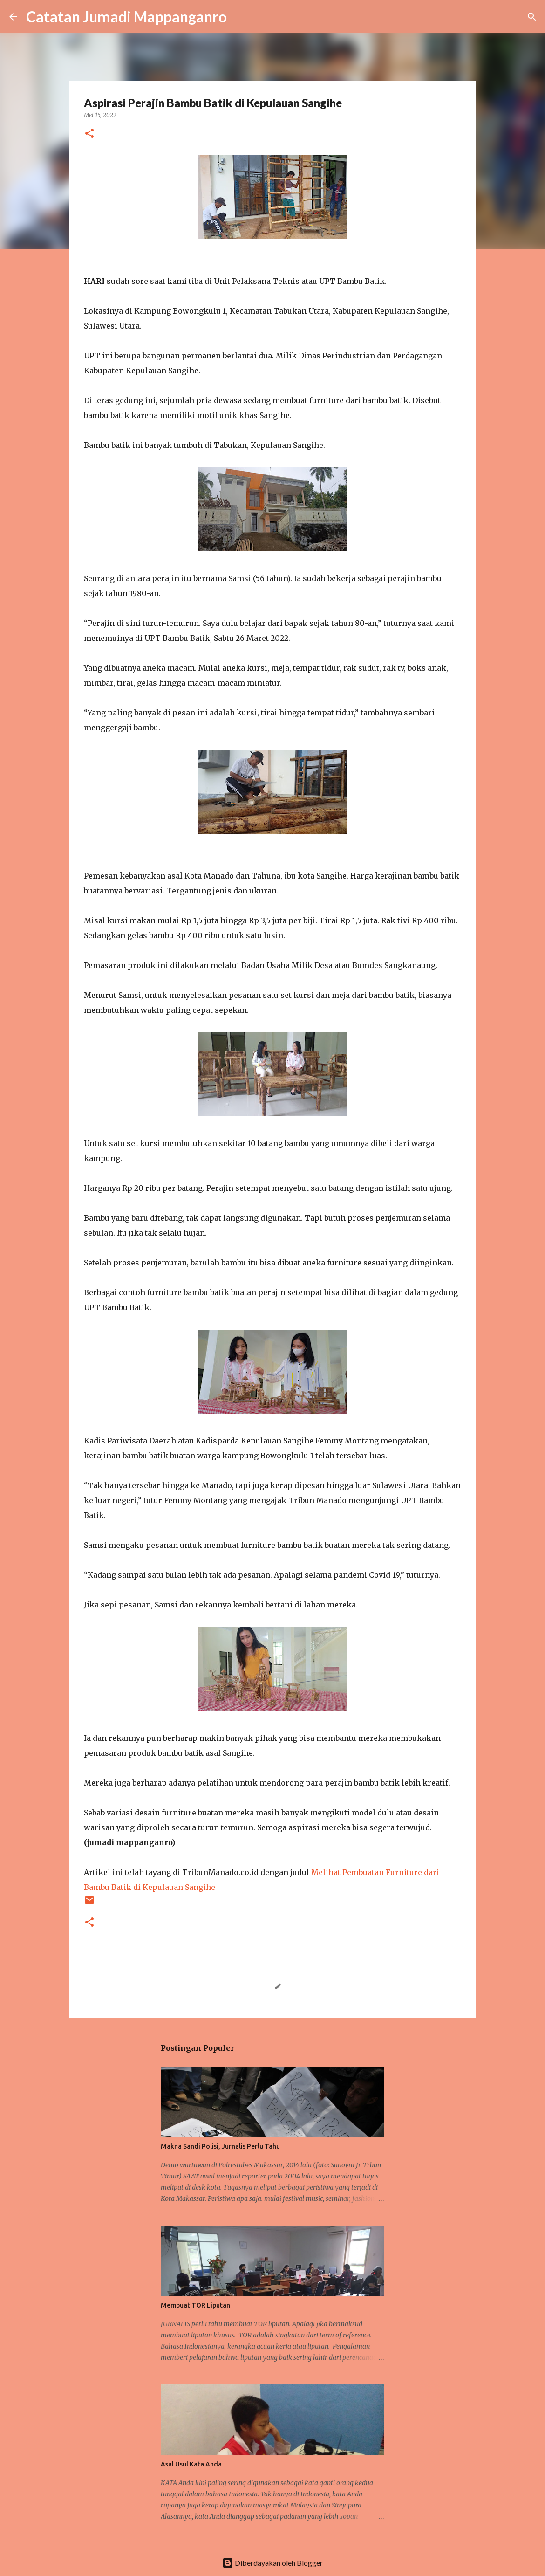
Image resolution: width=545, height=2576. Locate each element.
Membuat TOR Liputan (195, 2305)
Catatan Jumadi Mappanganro (126, 16)
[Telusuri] (239, 17)
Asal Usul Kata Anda (191, 2464)
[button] (89, 134)
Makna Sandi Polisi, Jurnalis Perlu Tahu (220, 2146)
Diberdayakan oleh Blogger (272, 2562)
